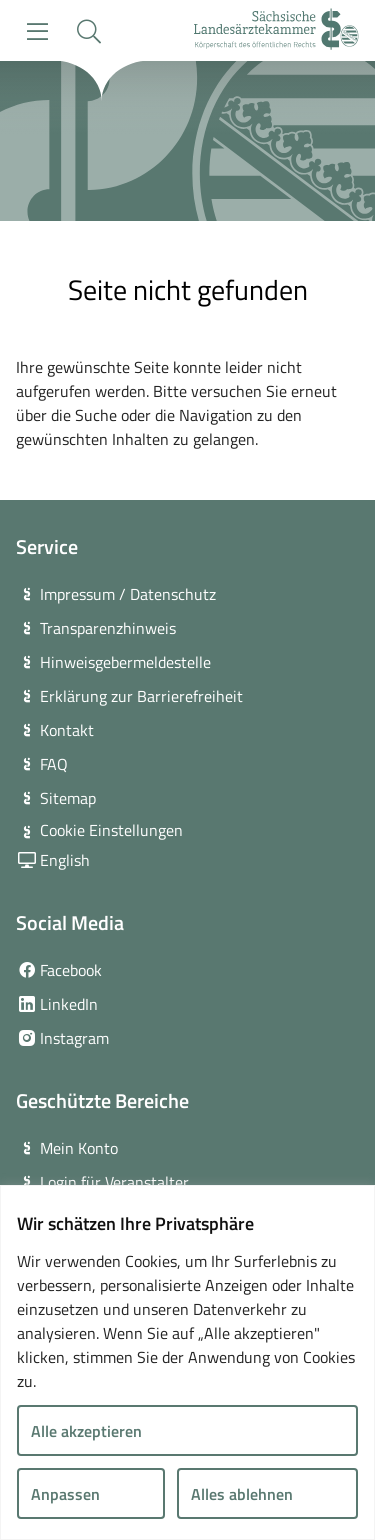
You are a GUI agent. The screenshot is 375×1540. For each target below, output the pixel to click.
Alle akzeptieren (86, 1431)
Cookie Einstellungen (111, 830)
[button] (88, 31)
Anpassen (65, 1494)
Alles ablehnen (242, 1494)
